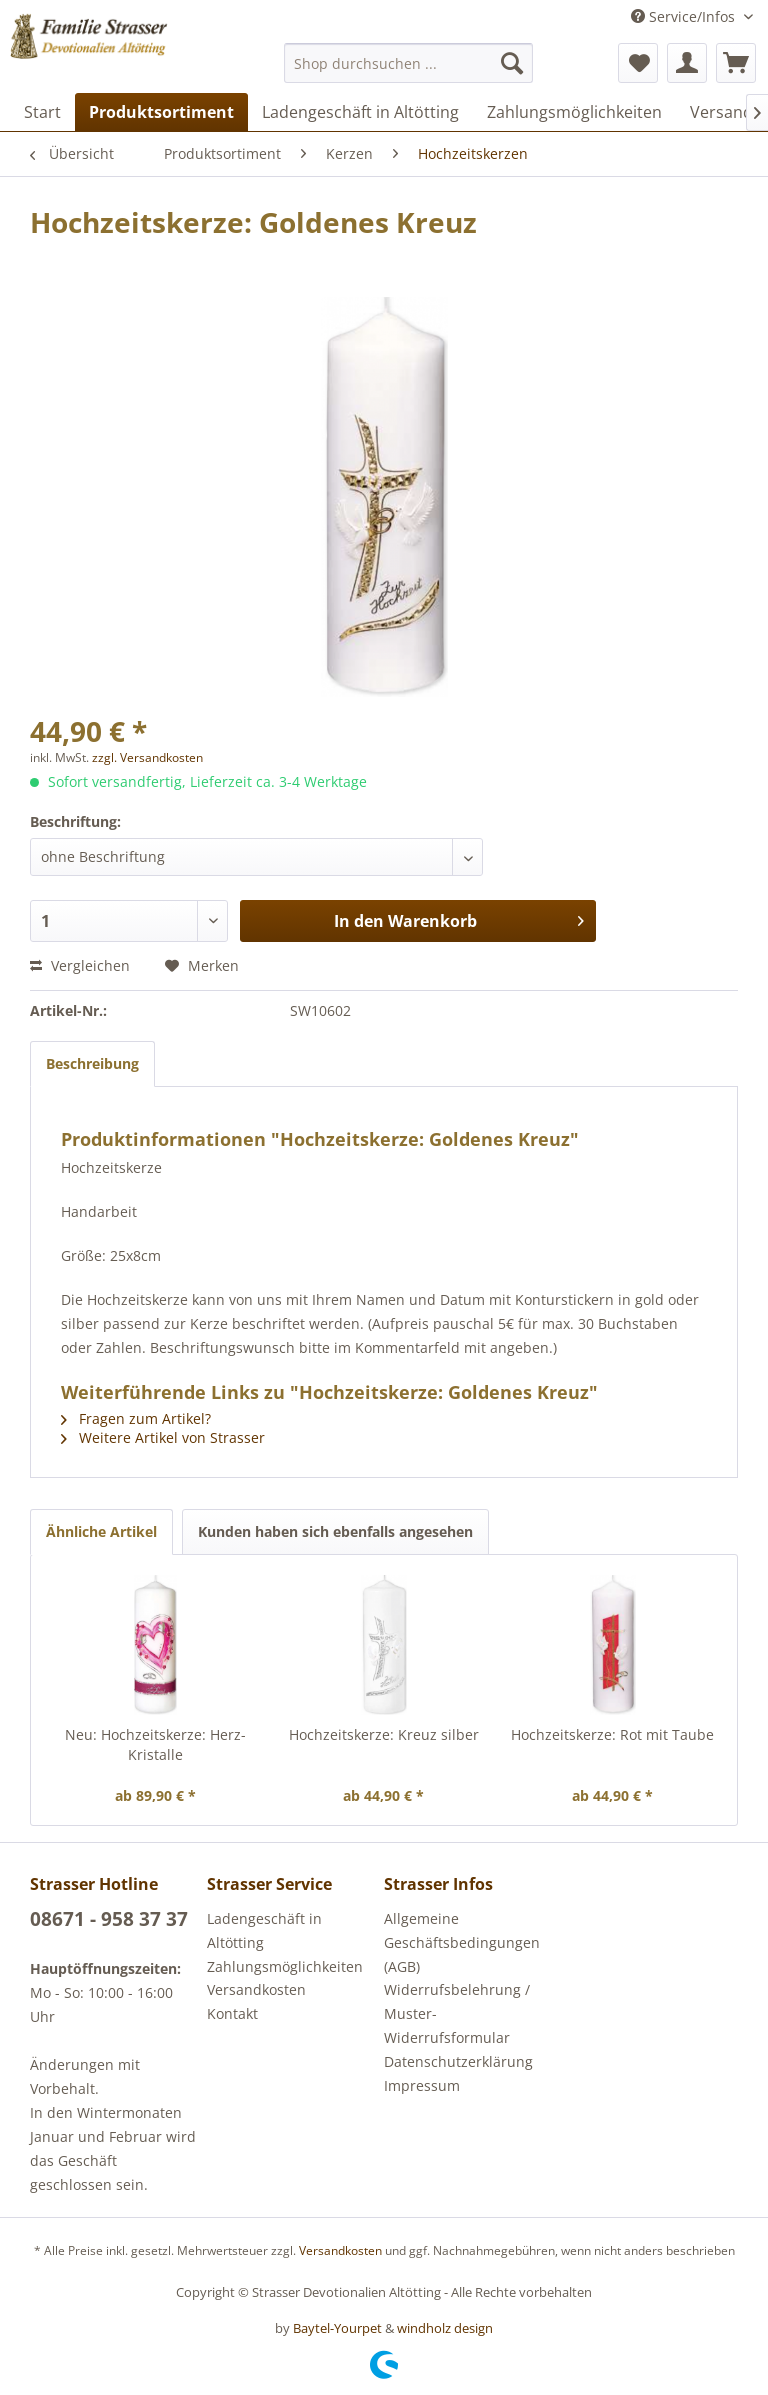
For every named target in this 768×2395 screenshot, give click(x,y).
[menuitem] (409, 63)
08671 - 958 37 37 (109, 1919)
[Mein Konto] (687, 63)
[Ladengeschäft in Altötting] (360, 112)
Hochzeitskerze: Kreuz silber (384, 1734)
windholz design (445, 2328)
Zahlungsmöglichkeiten (285, 1966)
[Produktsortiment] (161, 112)
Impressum (422, 2085)
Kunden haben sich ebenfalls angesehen (335, 1531)
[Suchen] (512, 63)
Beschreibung (92, 1063)
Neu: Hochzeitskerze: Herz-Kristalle (155, 1744)
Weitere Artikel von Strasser (163, 1437)
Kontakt (232, 2013)
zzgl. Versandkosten (147, 757)
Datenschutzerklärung (458, 2061)
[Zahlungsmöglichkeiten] (574, 112)
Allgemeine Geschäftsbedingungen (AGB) (462, 1942)
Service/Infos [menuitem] (685, 16)
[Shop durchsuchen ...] (409, 63)
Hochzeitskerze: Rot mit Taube (612, 1734)
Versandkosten (256, 1989)
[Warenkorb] (736, 63)
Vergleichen (80, 965)
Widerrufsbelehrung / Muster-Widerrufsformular (457, 2013)
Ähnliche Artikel (101, 1531)
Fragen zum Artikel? (136, 1418)
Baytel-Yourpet (337, 2328)
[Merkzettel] (638, 63)
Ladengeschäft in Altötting (264, 1930)
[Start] (42, 112)
